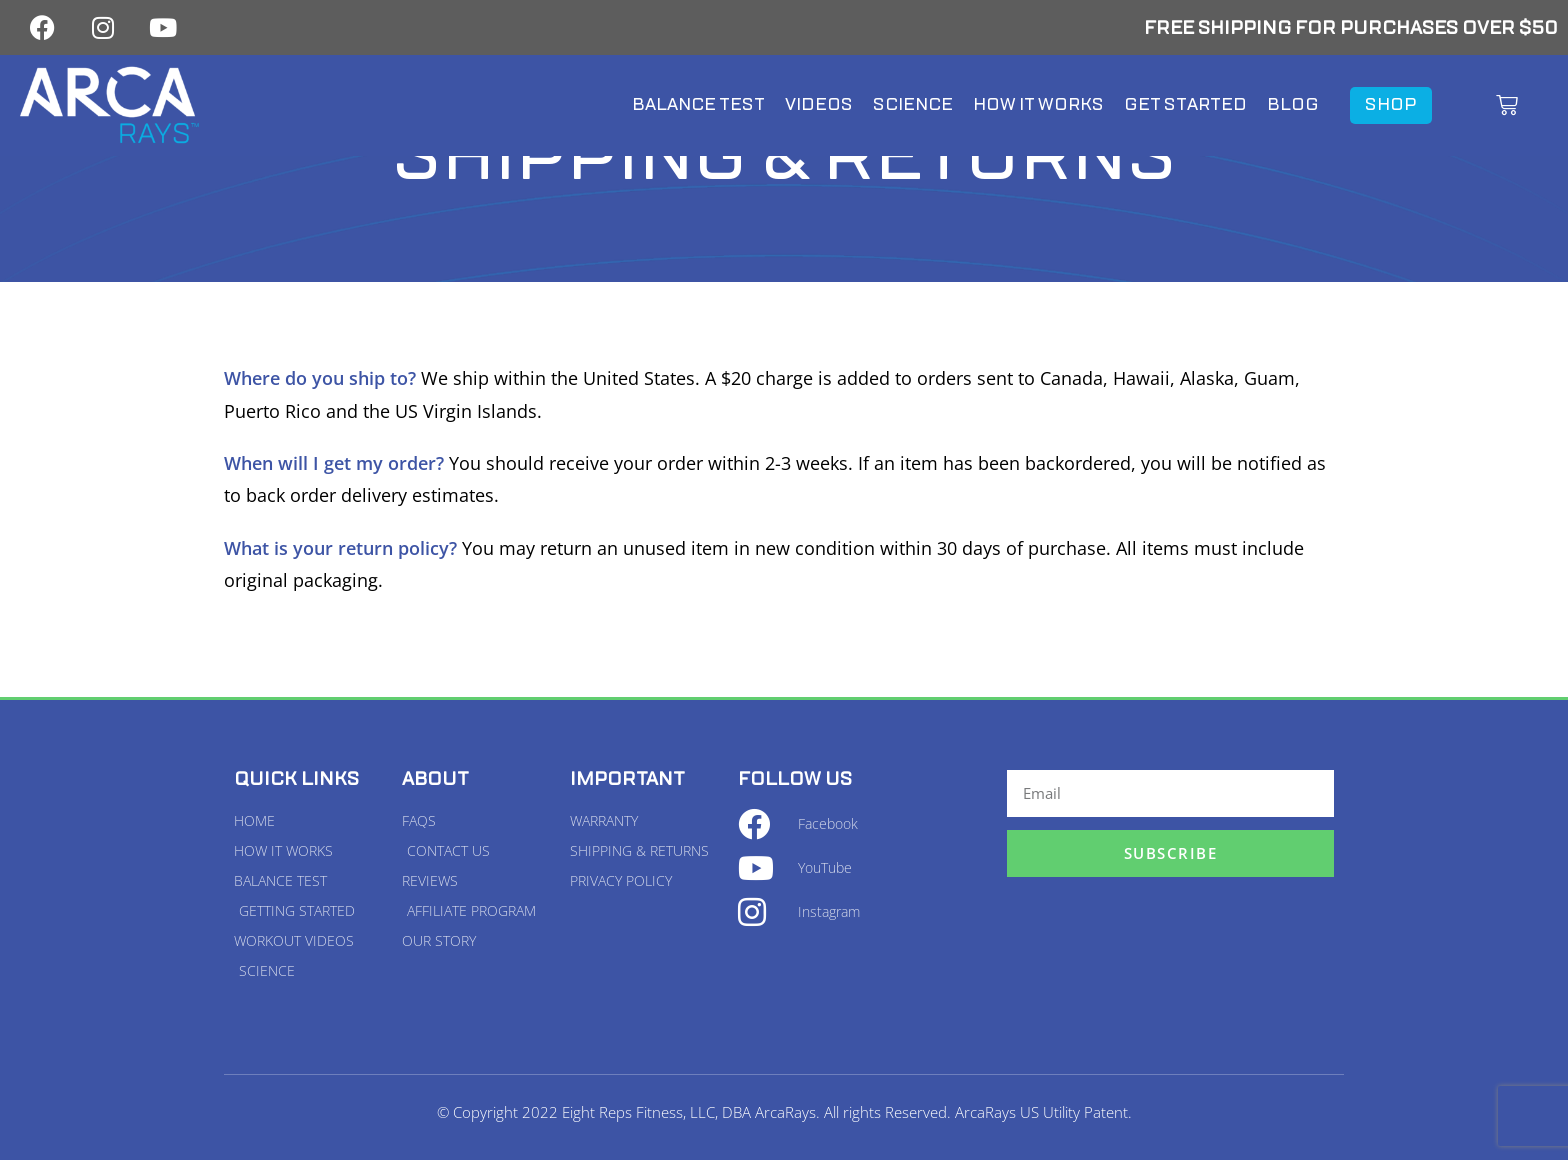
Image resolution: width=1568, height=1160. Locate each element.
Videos (819, 104)
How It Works (1038, 104)
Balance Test (698, 104)
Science (913, 104)
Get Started (1185, 104)
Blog (1293, 104)
